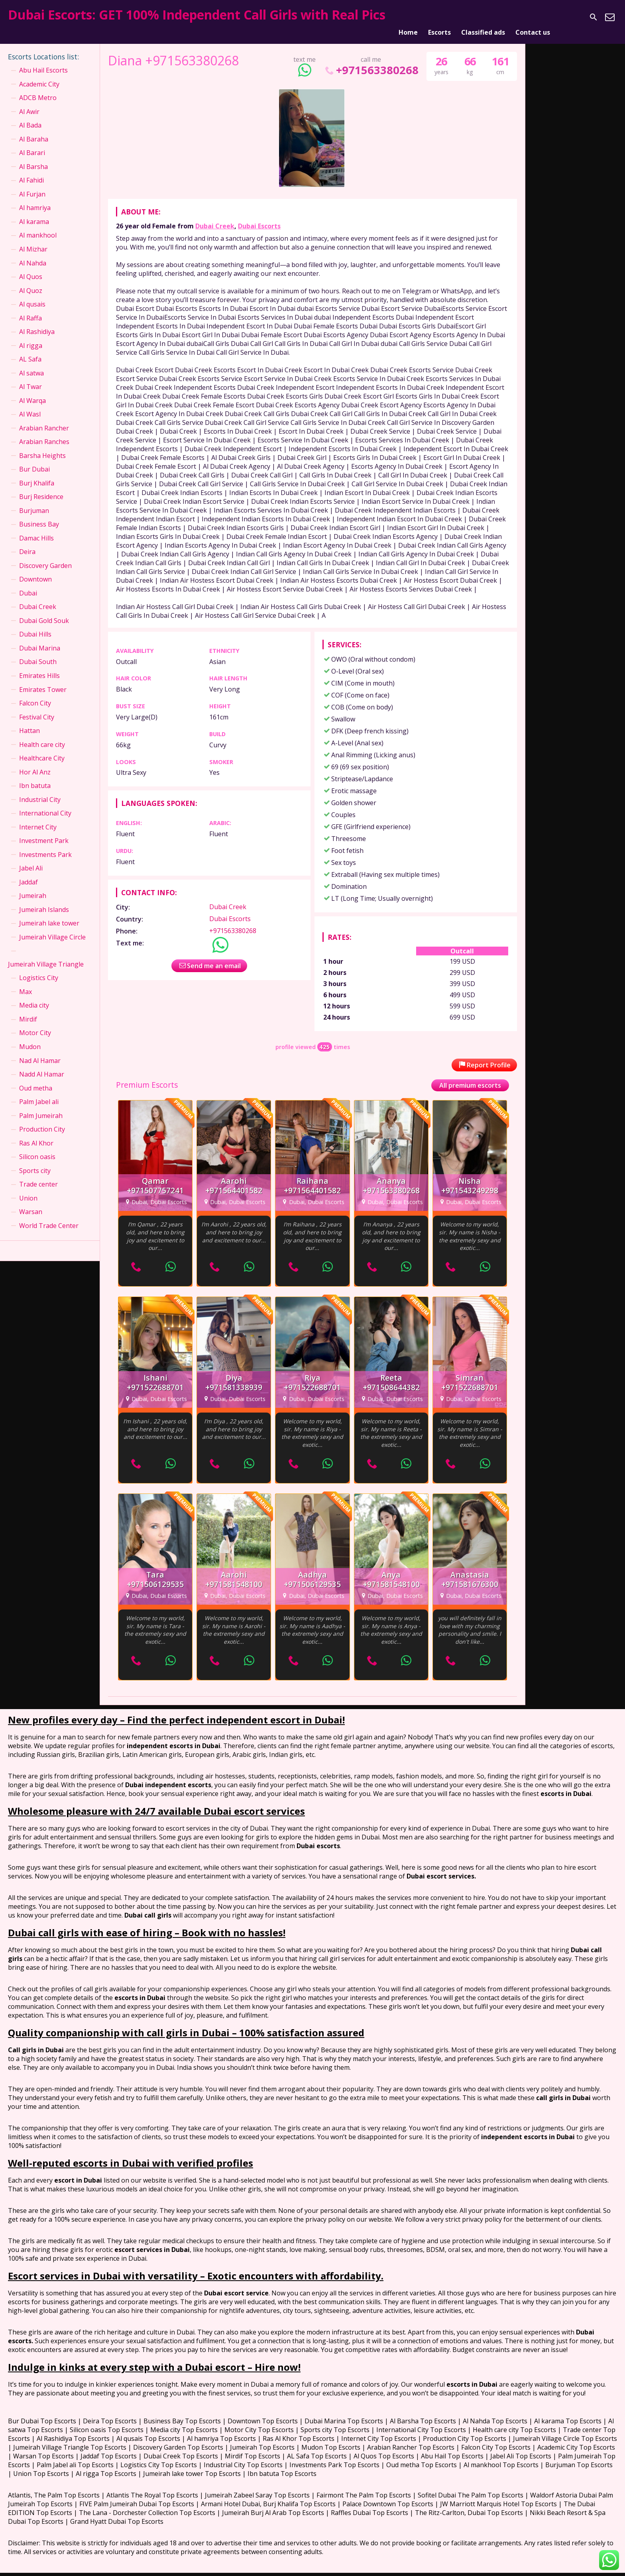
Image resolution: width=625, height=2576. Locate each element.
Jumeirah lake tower (49, 913)
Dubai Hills (35, 624)
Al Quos (30, 267)
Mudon (30, 1037)
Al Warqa (32, 390)
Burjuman (34, 500)
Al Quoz (30, 280)
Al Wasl (30, 404)
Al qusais (32, 294)
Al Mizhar (33, 239)
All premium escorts (470, 1075)
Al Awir (29, 101)
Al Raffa (30, 308)
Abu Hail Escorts (43, 60)
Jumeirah (32, 886)
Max (25, 982)
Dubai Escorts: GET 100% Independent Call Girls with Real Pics (196, 14)
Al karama (34, 212)
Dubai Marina (39, 638)
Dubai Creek (214, 216)
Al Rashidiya (37, 322)
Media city (34, 995)
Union (28, 1188)
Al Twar (30, 377)
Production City (42, 1119)
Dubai (28, 583)
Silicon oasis (37, 1147)
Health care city (42, 734)
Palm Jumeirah (41, 1105)
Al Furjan (32, 184)
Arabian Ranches (44, 432)
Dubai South (38, 652)
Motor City (35, 1023)
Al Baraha (33, 129)
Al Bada (30, 115)
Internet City (38, 817)
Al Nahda (32, 253)
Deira (27, 542)
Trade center (38, 1174)
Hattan (29, 721)
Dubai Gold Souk (44, 611)
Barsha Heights (42, 445)
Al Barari (32, 143)
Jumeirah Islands (44, 899)
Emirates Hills (39, 666)
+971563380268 (371, 60)
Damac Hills (36, 528)
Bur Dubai (34, 459)
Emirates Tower (43, 679)
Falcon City (35, 693)
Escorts (439, 17)
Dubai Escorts (259, 216)
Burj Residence (41, 487)
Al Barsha (33, 157)
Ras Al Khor (36, 1133)
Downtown (35, 569)
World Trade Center (49, 1215)
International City (45, 803)
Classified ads (483, 17)
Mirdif (28, 1009)
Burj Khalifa (36, 473)
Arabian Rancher (44, 418)
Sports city (35, 1160)
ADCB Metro (38, 88)
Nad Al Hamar (40, 1050)
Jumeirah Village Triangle (46, 954)
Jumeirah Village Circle (52, 927)
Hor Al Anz (35, 762)
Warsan (30, 1202)
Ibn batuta (35, 776)
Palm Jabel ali (39, 1092)
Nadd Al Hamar (41, 1064)
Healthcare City (42, 748)
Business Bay (39, 514)
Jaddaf (28, 872)
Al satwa (31, 363)
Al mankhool (38, 225)
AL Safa (30, 349)
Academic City (39, 74)
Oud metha (35, 1078)
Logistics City (38, 968)
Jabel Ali (31, 858)
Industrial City (40, 789)
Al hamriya (35, 198)
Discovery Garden (45, 555)
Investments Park (45, 844)
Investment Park (44, 831)
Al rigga (30, 335)
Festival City (36, 707)
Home (408, 17)
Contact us (532, 17)
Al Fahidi (31, 170)
